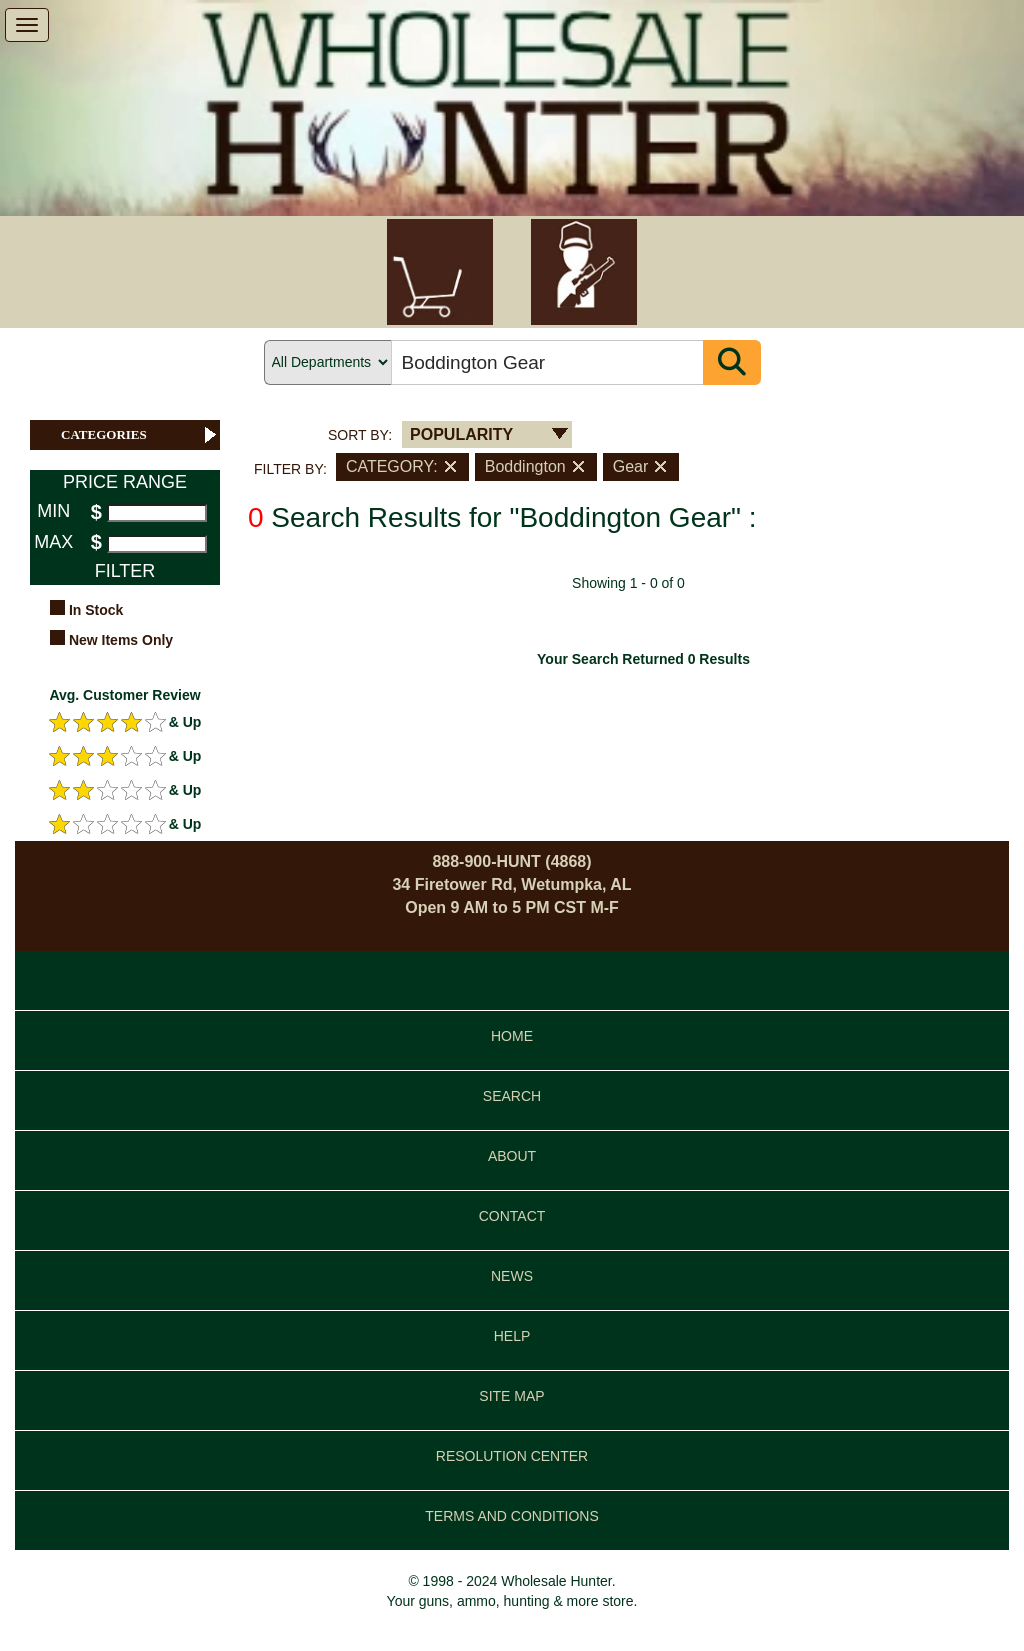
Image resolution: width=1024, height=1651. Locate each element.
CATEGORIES (140, 435)
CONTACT (512, 1216)
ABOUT (512, 1156)
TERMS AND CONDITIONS (511, 1516)
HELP (512, 1336)
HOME (512, 1036)
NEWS (512, 1276)
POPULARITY (461, 434)
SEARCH (512, 1096)
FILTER (125, 571)
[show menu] (27, 25)
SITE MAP (511, 1396)
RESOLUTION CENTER (512, 1456)
